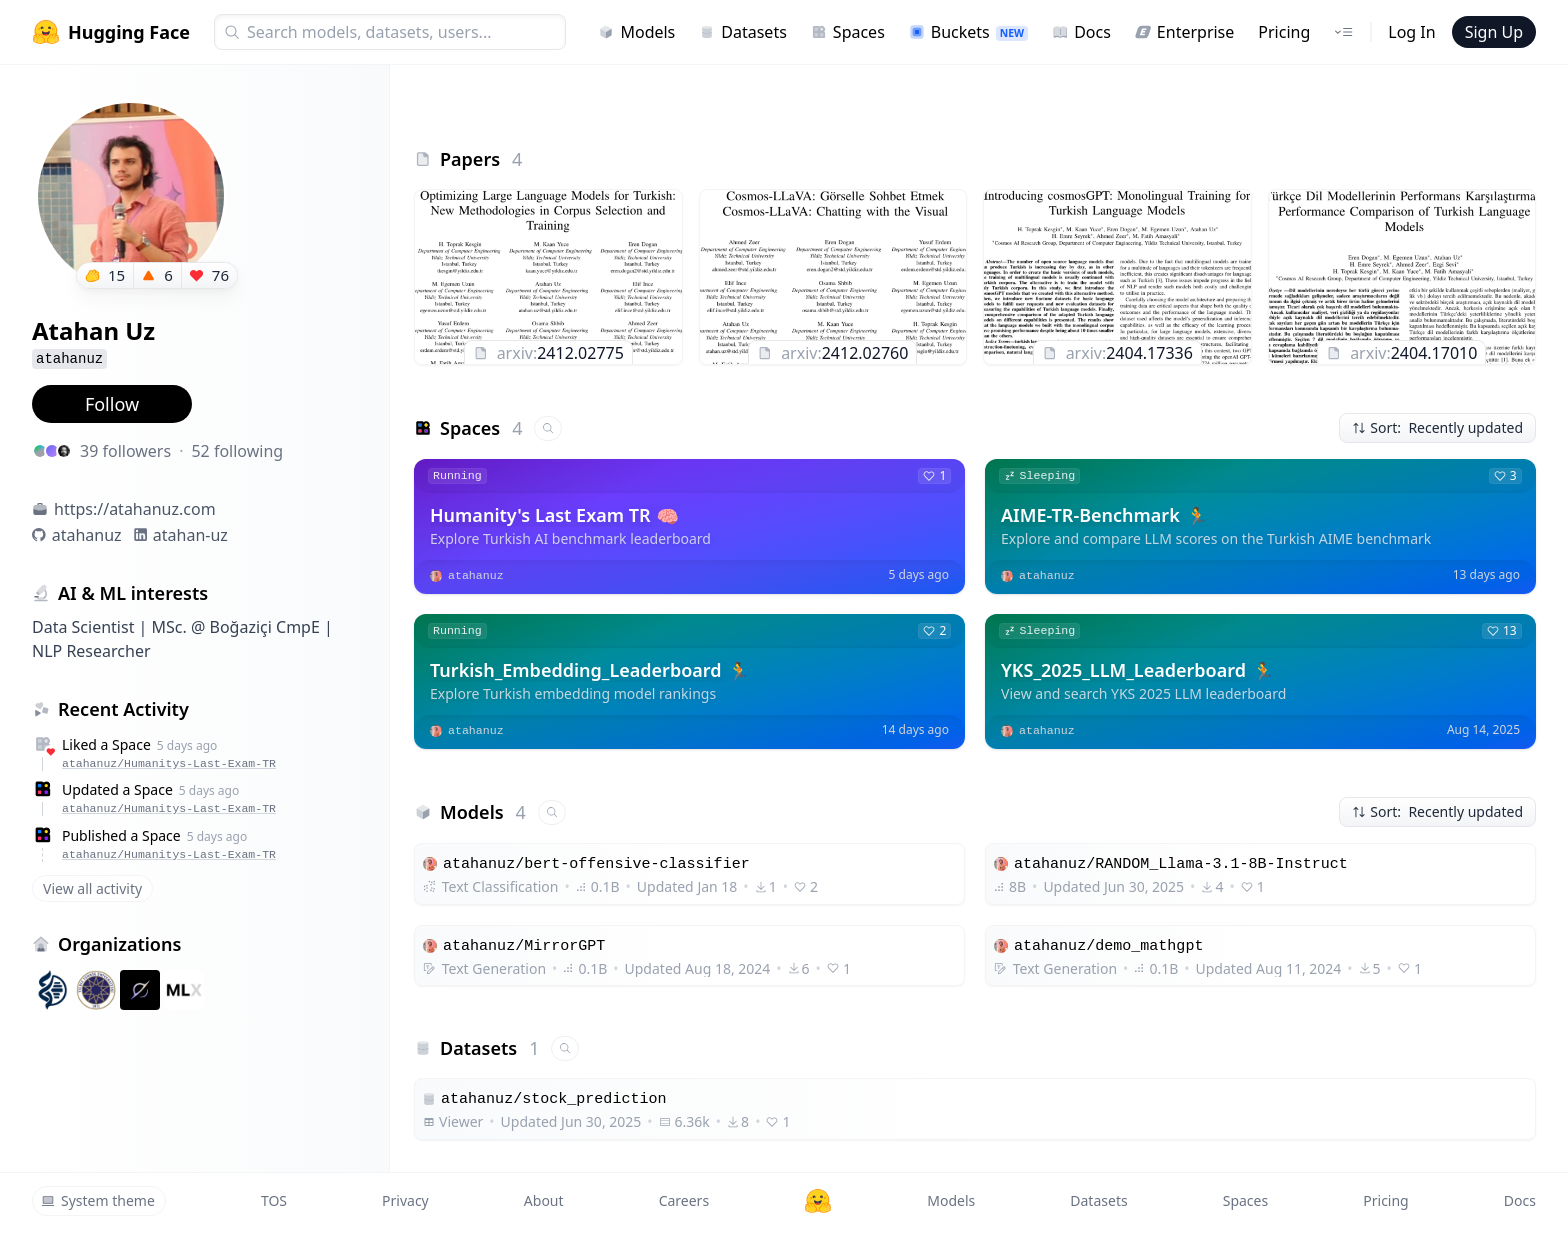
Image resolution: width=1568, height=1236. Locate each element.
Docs (1081, 32)
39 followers (125, 451)
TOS (274, 1200)
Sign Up (1494, 32)
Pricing (1284, 32)
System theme (98, 1200)
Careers (684, 1200)
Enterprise (1184, 32)
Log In (1411, 32)
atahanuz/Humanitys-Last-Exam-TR (169, 763)
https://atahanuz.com (135, 509)
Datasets (743, 32)
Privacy (405, 1200)
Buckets (968, 32)
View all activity (92, 888)
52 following (237, 451)
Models (636, 32)
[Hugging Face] (818, 1201)
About (544, 1200)
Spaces (848, 32)
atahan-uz (190, 535)
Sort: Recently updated (1437, 427)
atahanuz (87, 535)
